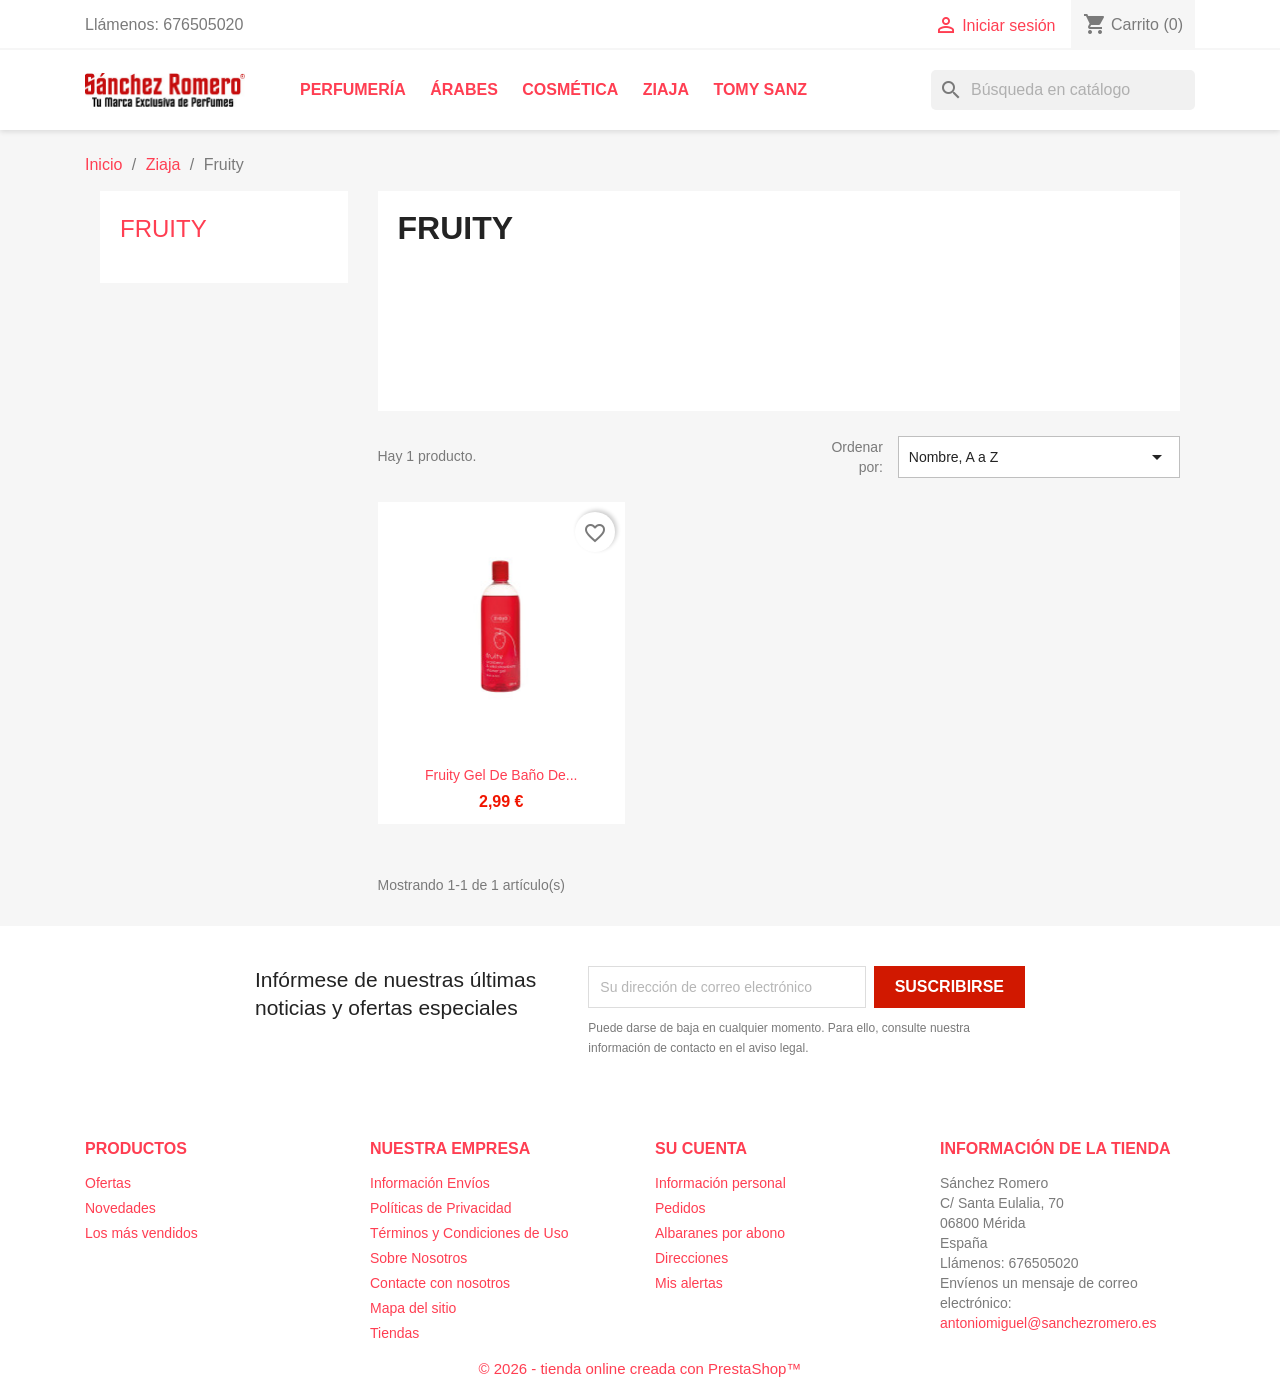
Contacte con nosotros (440, 1283)
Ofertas (108, 1183)
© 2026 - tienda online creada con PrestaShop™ (640, 1368)
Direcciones (691, 1258)
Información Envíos (430, 1183)
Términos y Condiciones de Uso (469, 1233)
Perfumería (353, 89)
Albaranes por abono (720, 1233)
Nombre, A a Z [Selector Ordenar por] (1039, 457)
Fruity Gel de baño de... (501, 775)
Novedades (120, 1208)
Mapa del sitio (413, 1308)
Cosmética (570, 89)
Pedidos (680, 1208)
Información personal (720, 1183)
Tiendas (394, 1333)
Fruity (163, 228)
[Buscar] (1063, 90)
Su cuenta (701, 1148)
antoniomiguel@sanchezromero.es (1048, 1323)
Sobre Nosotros (418, 1258)
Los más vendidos (141, 1233)
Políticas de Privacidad (441, 1208)
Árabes (464, 89)
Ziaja (666, 89)
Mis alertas (689, 1283)
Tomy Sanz (760, 89)
